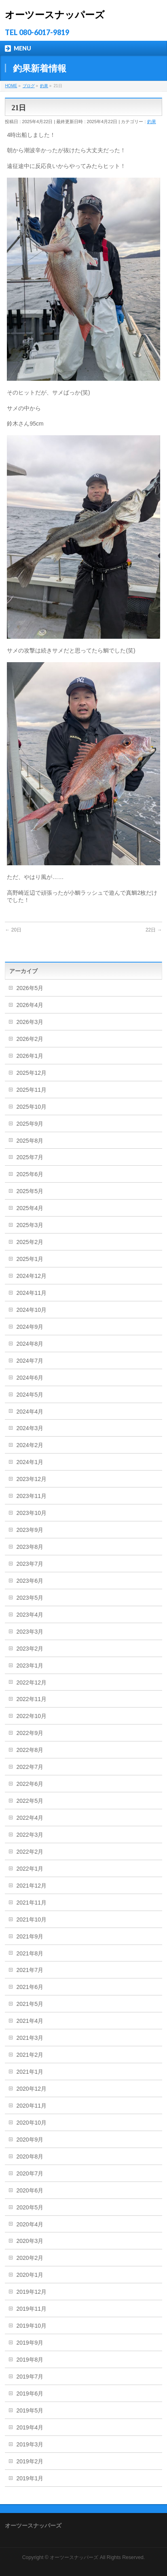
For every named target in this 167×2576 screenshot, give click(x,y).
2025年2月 (29, 1242)
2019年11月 (31, 2308)
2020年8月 (29, 2156)
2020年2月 (29, 2258)
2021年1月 (29, 2071)
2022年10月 (31, 1716)
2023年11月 (31, 1496)
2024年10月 (31, 1310)
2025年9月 (29, 1123)
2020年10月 (31, 2122)
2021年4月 (29, 2021)
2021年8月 (29, 1953)
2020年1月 (29, 2275)
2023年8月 (29, 1547)
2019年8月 (29, 2359)
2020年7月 (29, 2173)
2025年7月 (29, 1157)
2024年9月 (29, 1327)
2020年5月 (29, 2207)
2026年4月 (29, 1005)
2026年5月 (29, 988)
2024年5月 (29, 1394)
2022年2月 (29, 1851)
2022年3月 (29, 1834)
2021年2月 (29, 2055)
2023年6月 (29, 1580)
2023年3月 (29, 1631)
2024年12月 (31, 1276)
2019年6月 (29, 2393)
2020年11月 (31, 2105)
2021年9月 (29, 1936)
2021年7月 (29, 1970)
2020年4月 (29, 2224)
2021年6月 (29, 1987)
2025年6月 (29, 1174)
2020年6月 (29, 2190)
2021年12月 (31, 1885)
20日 (13, 930)
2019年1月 (29, 2478)
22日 (154, 930)
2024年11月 (31, 1293)
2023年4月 (29, 1614)
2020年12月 (31, 2088)
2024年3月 (29, 1428)
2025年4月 (29, 1208)
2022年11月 (31, 1699)
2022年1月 (29, 1868)
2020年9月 (29, 2139)
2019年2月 (29, 2461)
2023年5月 (29, 1597)
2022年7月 (29, 1767)
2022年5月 (29, 1801)
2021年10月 (31, 1919)
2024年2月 (29, 1445)
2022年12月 (31, 1682)
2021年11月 (31, 1902)
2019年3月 (29, 2444)
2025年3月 (29, 1225)
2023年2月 (29, 1648)
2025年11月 (31, 1090)
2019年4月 (29, 2427)
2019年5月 (29, 2410)
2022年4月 (29, 1818)
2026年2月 (29, 1039)
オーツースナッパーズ (55, 15)
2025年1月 (29, 1259)
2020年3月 (29, 2241)
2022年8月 (29, 1750)
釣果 (151, 121)
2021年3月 (29, 2038)
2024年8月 (29, 1343)
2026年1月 (29, 1056)
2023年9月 (29, 1530)
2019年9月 (29, 2342)
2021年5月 (29, 2004)
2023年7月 (29, 1564)
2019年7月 (29, 2376)
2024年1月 (29, 1462)
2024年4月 (29, 1411)
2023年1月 (29, 1665)
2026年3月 (29, 1022)
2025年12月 (31, 1073)
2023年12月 (31, 1479)
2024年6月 (29, 1377)
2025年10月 (31, 1106)
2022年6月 (29, 1784)
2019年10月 (31, 2325)
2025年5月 (29, 1191)
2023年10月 (31, 1513)
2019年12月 (31, 2292)
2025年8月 (29, 1140)
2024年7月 (29, 1360)
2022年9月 (29, 1733)
